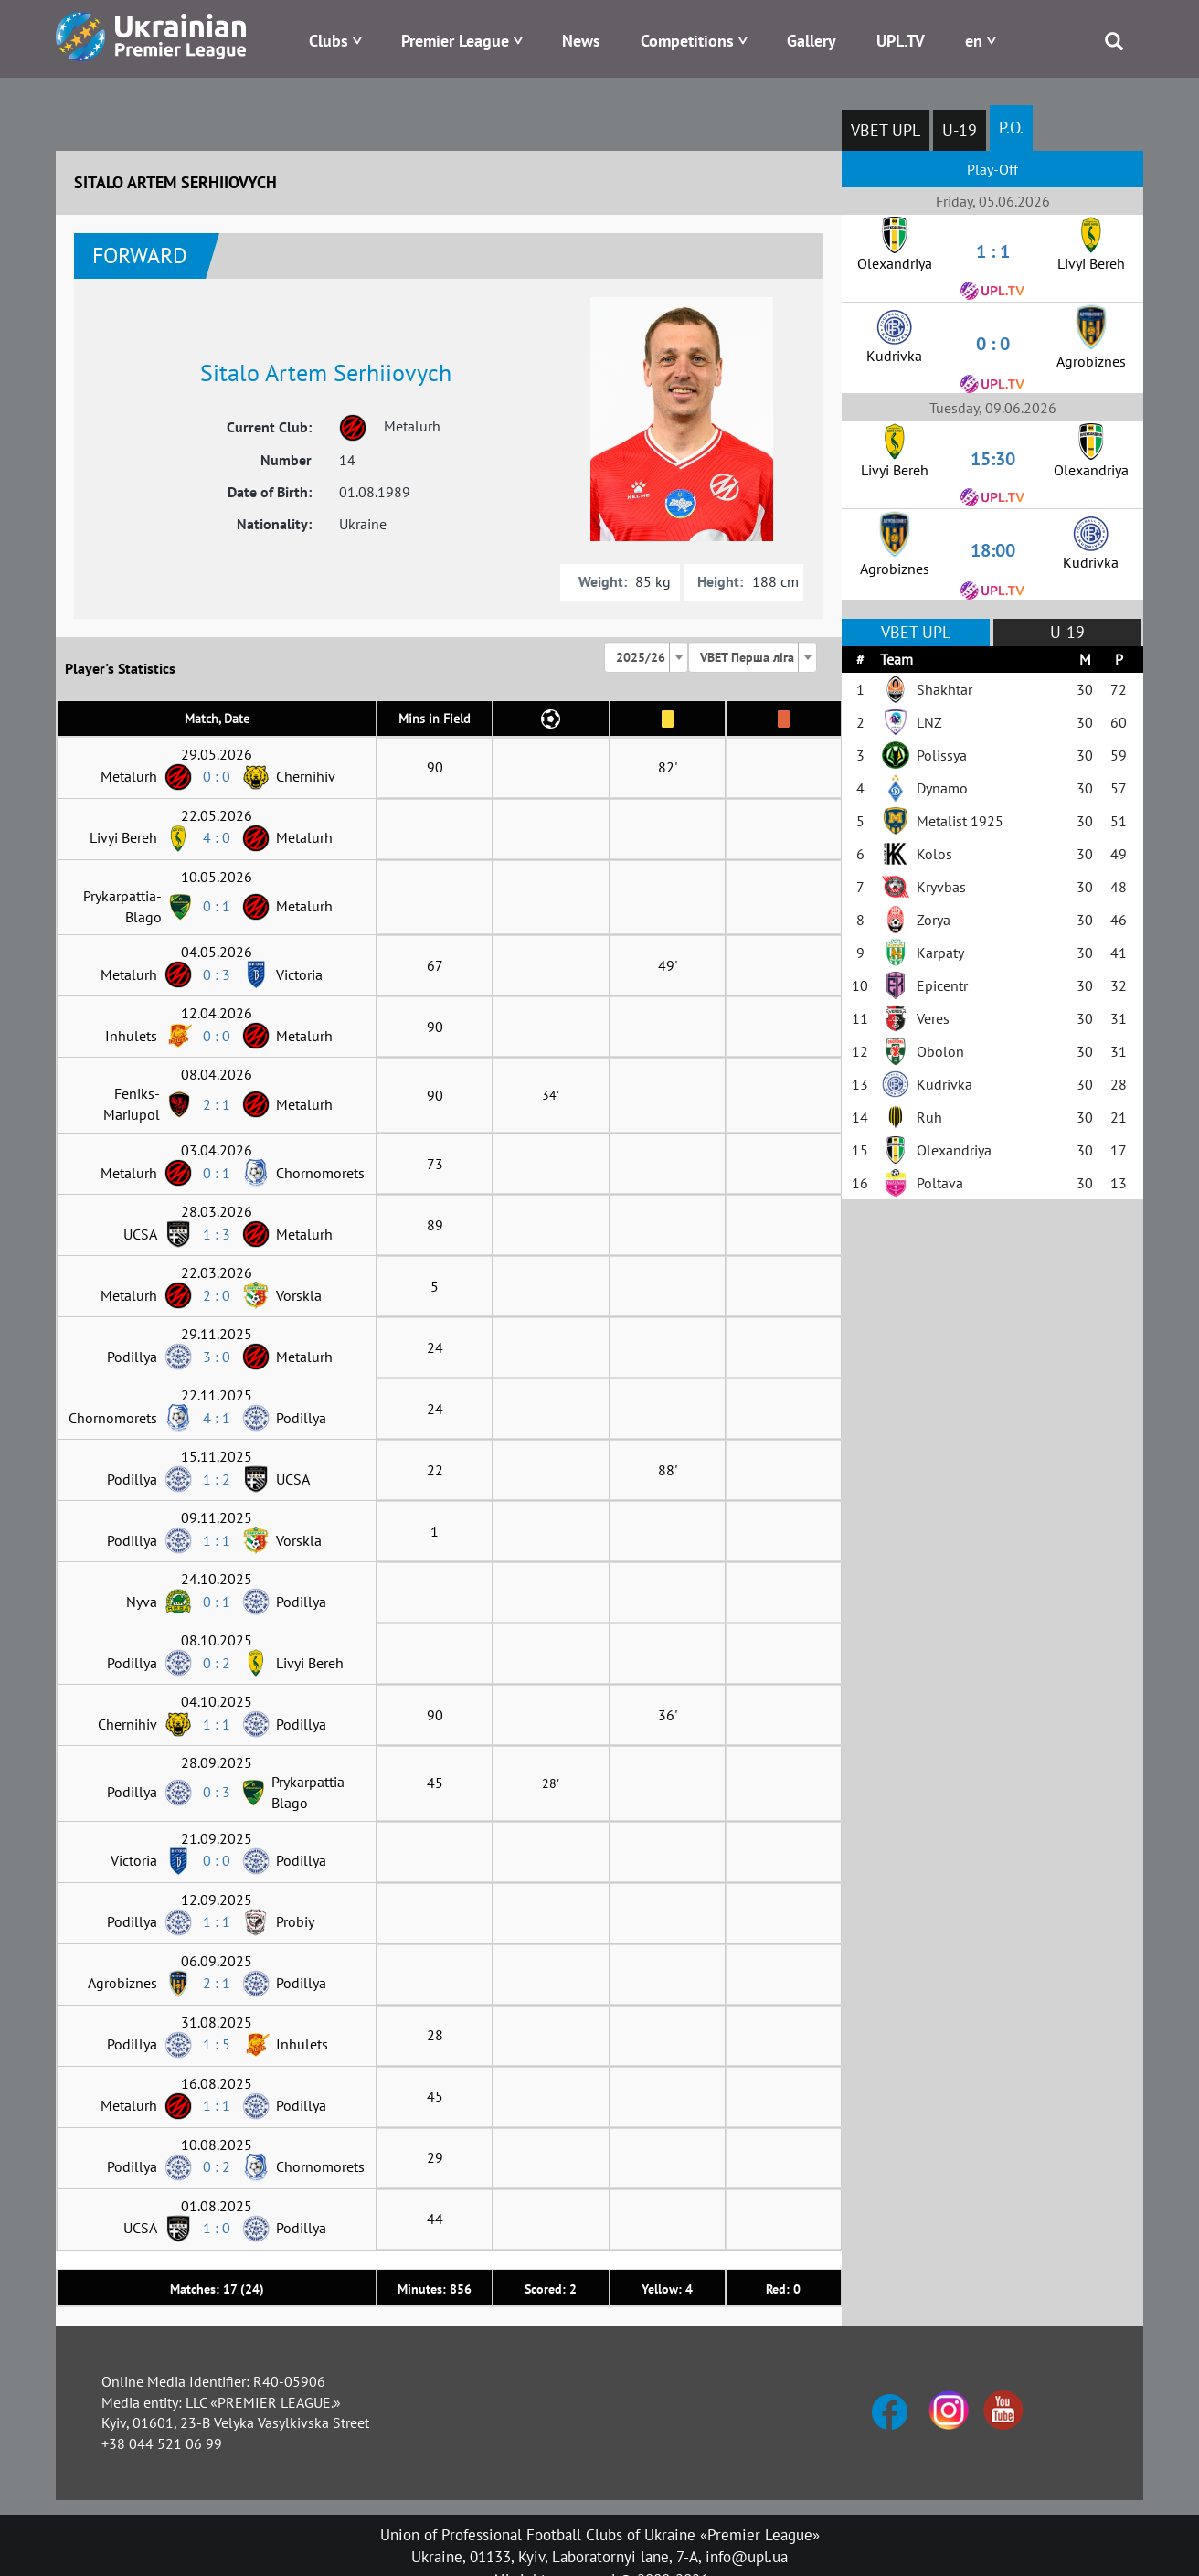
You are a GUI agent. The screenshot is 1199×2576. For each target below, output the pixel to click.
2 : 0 (216, 1295)
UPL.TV (900, 40)
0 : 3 (216, 974)
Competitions (687, 40)
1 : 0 (216, 2228)
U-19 (959, 130)
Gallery (811, 40)
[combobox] (646, 657)
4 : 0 (216, 837)
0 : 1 (216, 906)
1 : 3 (216, 1234)
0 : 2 (216, 1663)
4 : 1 (216, 1418)
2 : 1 (216, 1104)
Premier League (455, 40)
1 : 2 (216, 1479)
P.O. (1011, 127)
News (581, 40)
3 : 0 (216, 1356)
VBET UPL (885, 130)
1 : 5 (216, 2044)
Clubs (328, 40)
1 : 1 (216, 1540)
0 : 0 (216, 776)
